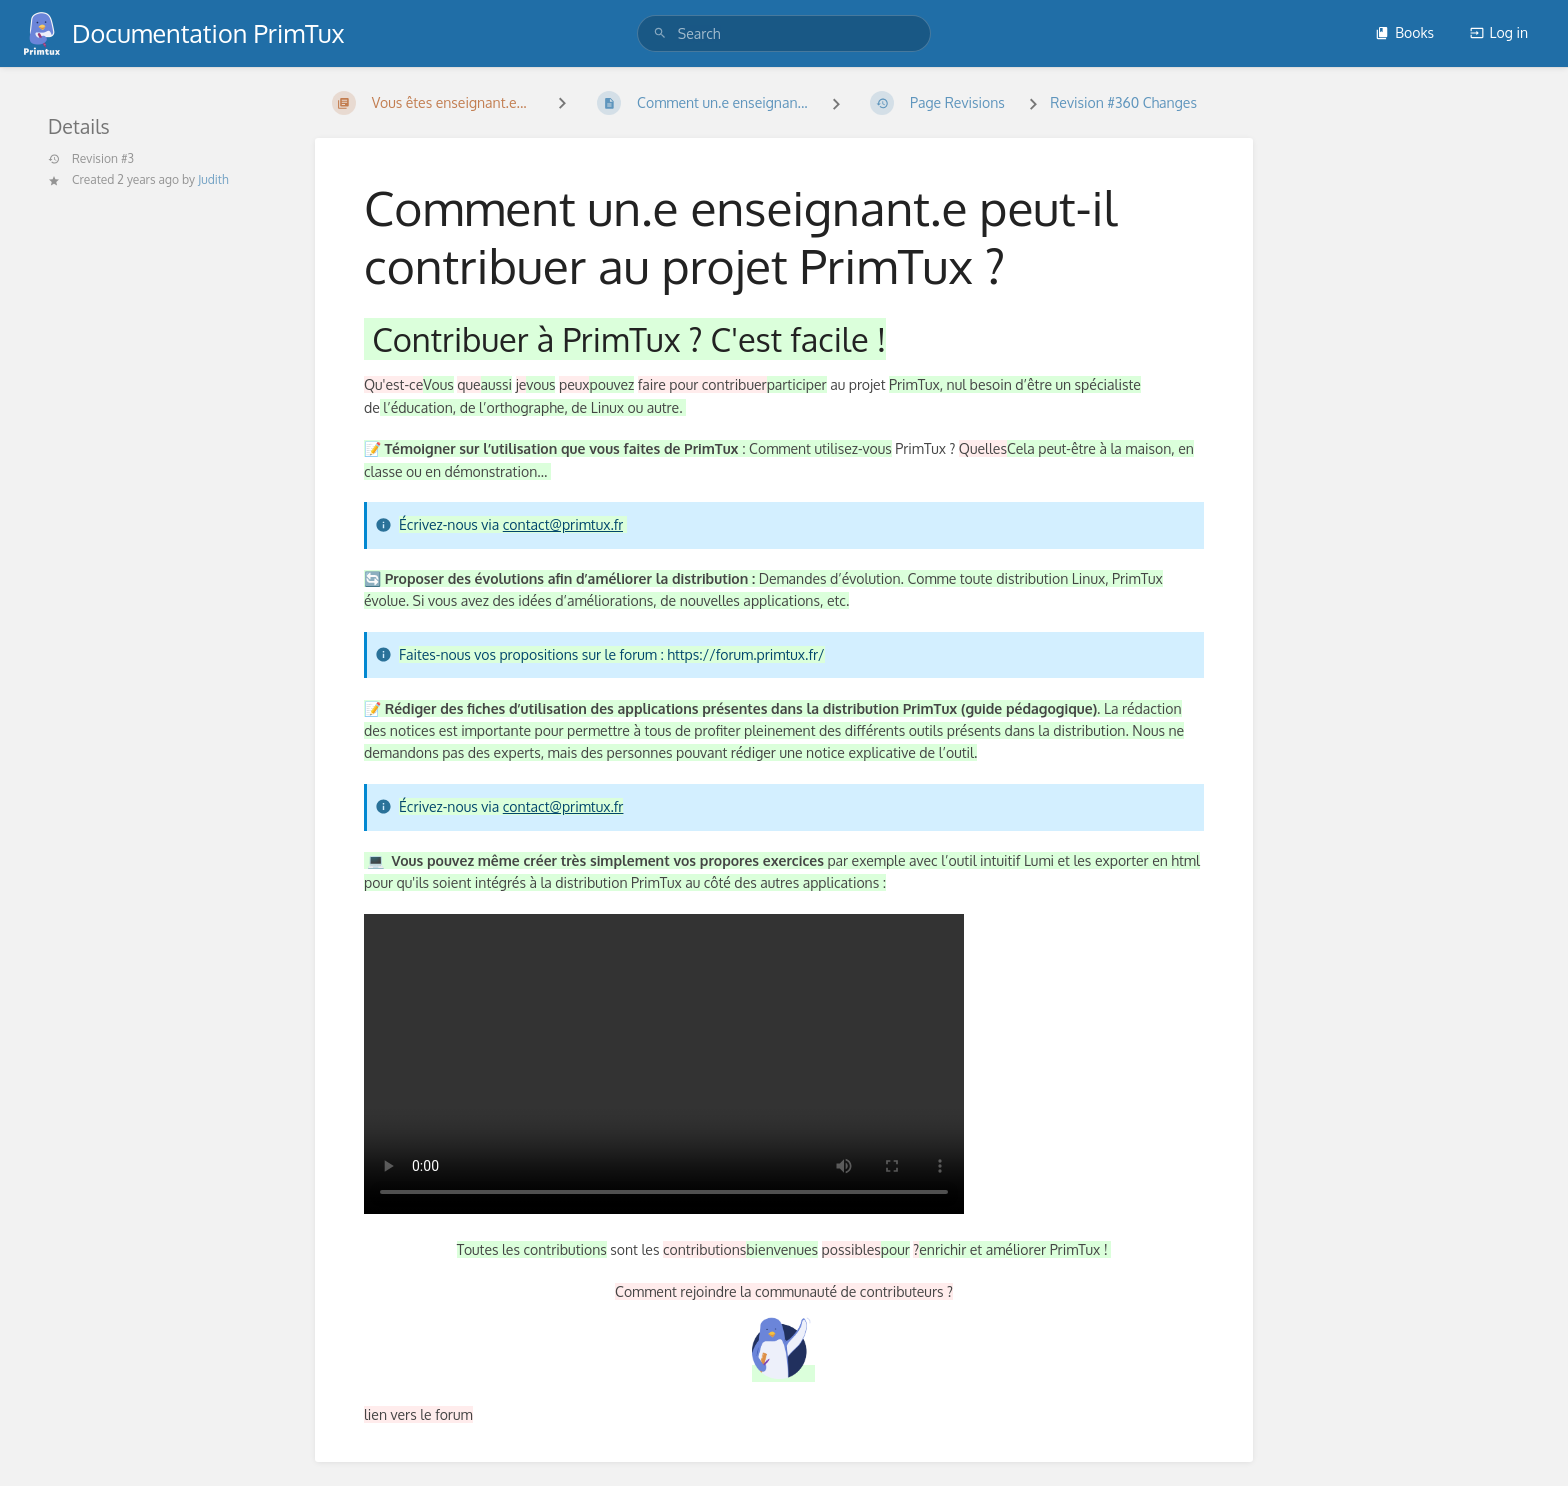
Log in (1499, 32)
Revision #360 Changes (1123, 102)
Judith (213, 179)
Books (1404, 32)
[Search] (660, 33)
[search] (784, 33)
